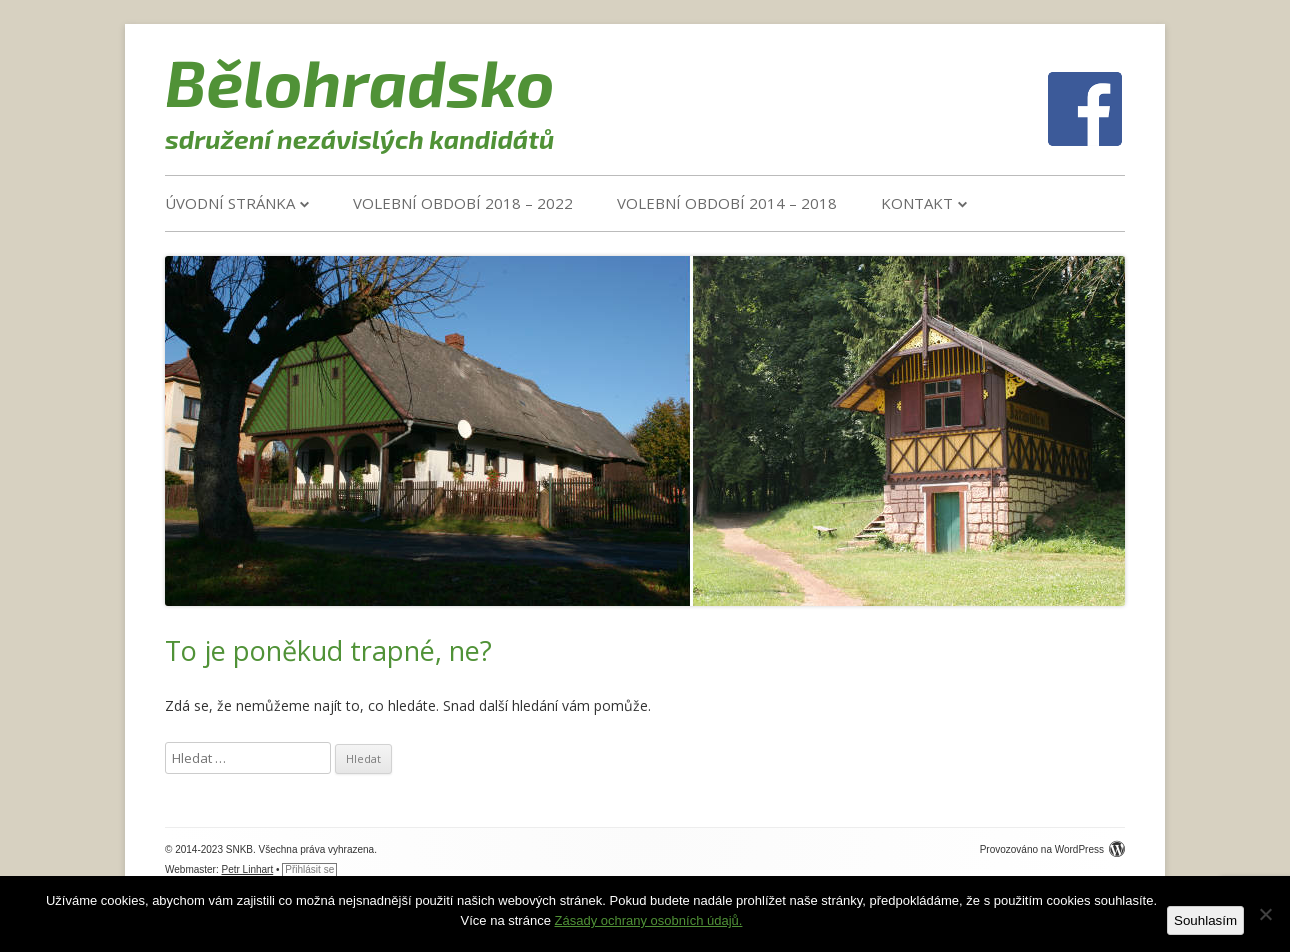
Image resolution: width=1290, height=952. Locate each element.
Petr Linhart (248, 869)
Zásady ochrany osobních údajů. (649, 920)
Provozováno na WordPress (1052, 849)
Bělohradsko (360, 81)
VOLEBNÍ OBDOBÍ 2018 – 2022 (463, 203)
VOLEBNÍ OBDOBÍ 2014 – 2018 (727, 203)
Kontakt (917, 203)
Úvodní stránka (230, 203)
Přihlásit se (309, 869)
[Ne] (1265, 914)
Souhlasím (1205, 920)
